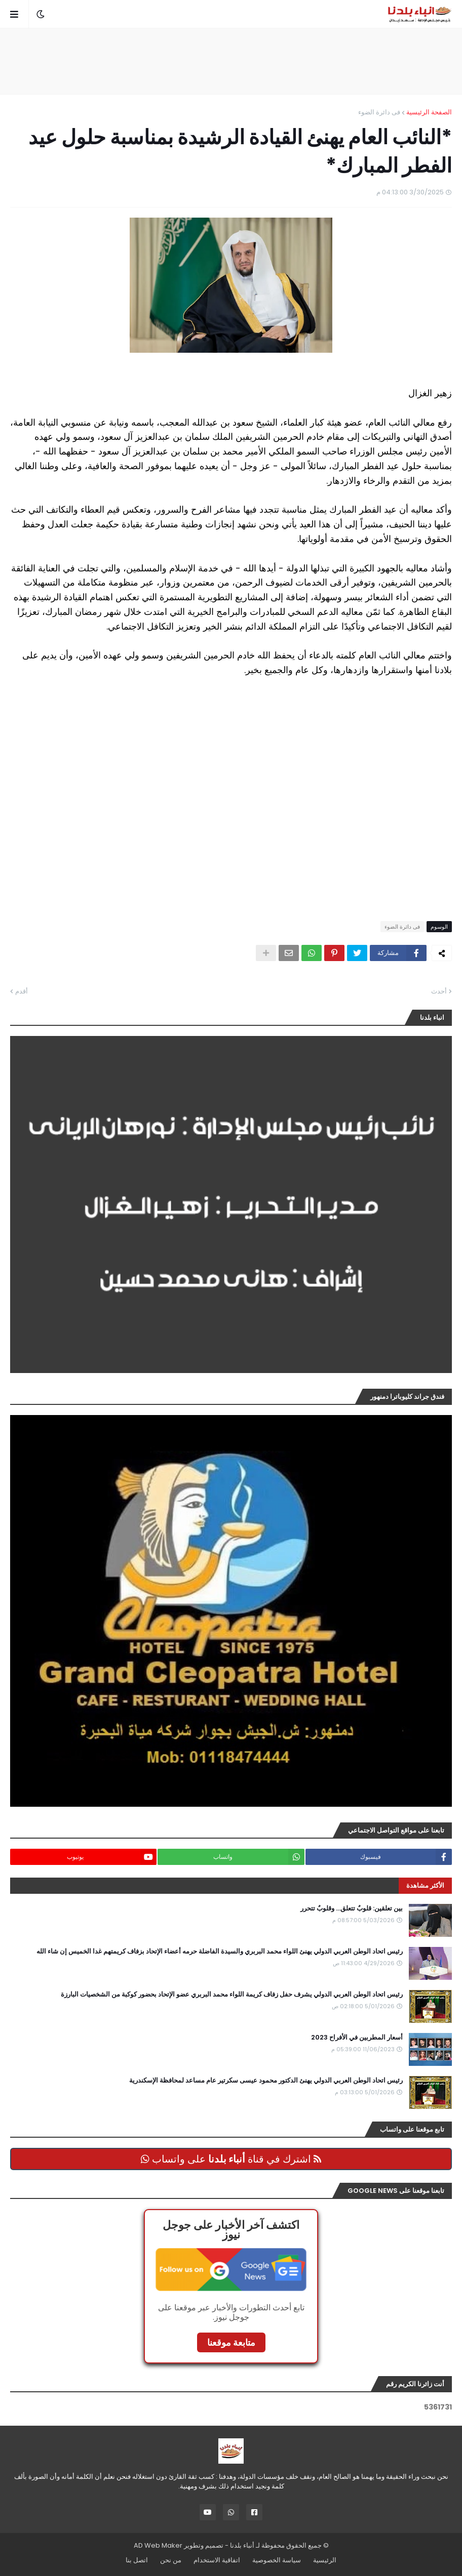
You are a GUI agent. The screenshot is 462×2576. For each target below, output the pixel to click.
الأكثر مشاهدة (425, 1885)
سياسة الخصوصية (276, 2560)
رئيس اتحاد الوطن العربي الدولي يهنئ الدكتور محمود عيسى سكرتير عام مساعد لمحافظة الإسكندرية (266, 2080)
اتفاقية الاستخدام (217, 2560)
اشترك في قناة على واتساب (231, 2159)
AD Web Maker (158, 2545)
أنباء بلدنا (242, 2545)
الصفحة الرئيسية (429, 112)
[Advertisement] (231, 61)
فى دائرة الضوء (379, 112)
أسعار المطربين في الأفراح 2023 (357, 2037)
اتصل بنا (137, 2560)
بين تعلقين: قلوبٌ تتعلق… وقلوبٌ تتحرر (351, 1908)
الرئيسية (324, 2560)
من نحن (170, 2560)
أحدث (439, 991)
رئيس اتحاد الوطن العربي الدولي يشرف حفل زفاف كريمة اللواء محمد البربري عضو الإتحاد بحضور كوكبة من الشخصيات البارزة (232, 1994)
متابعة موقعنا (231, 2342)
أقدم (21, 991)
